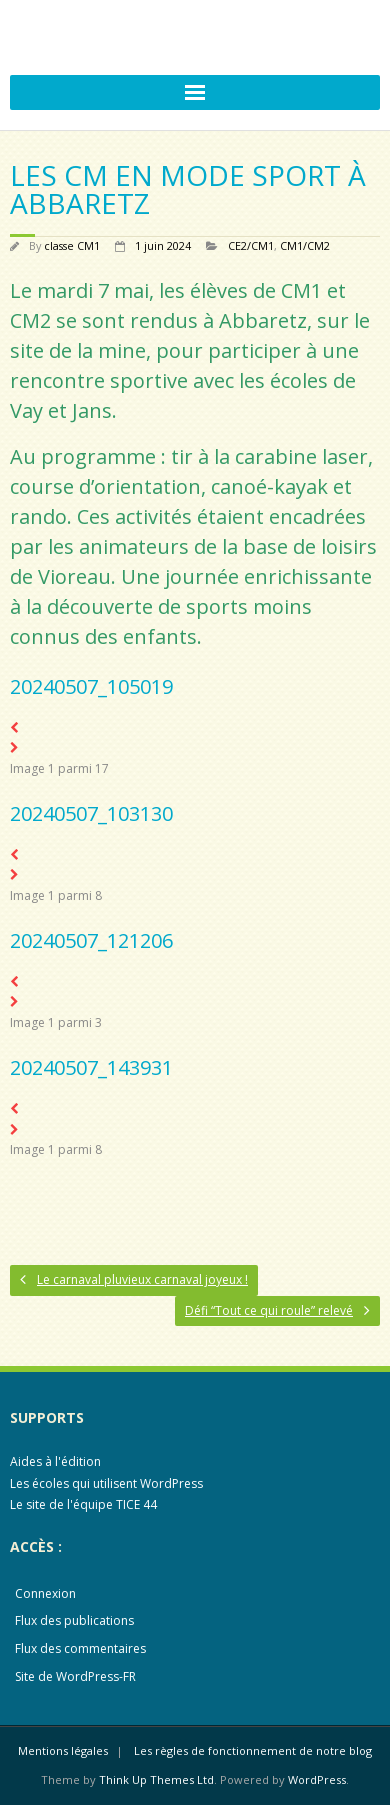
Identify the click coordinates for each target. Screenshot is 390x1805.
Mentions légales (63, 1750)
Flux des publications (74, 1620)
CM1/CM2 (305, 245)
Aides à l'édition (55, 1461)
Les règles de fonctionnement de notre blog (253, 1750)
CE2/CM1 (251, 245)
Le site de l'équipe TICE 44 (83, 1504)
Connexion (45, 1593)
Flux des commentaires (80, 1648)
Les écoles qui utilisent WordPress (106, 1483)
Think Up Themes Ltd (156, 1779)
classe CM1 (72, 245)
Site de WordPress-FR (75, 1676)
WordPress (317, 1779)
